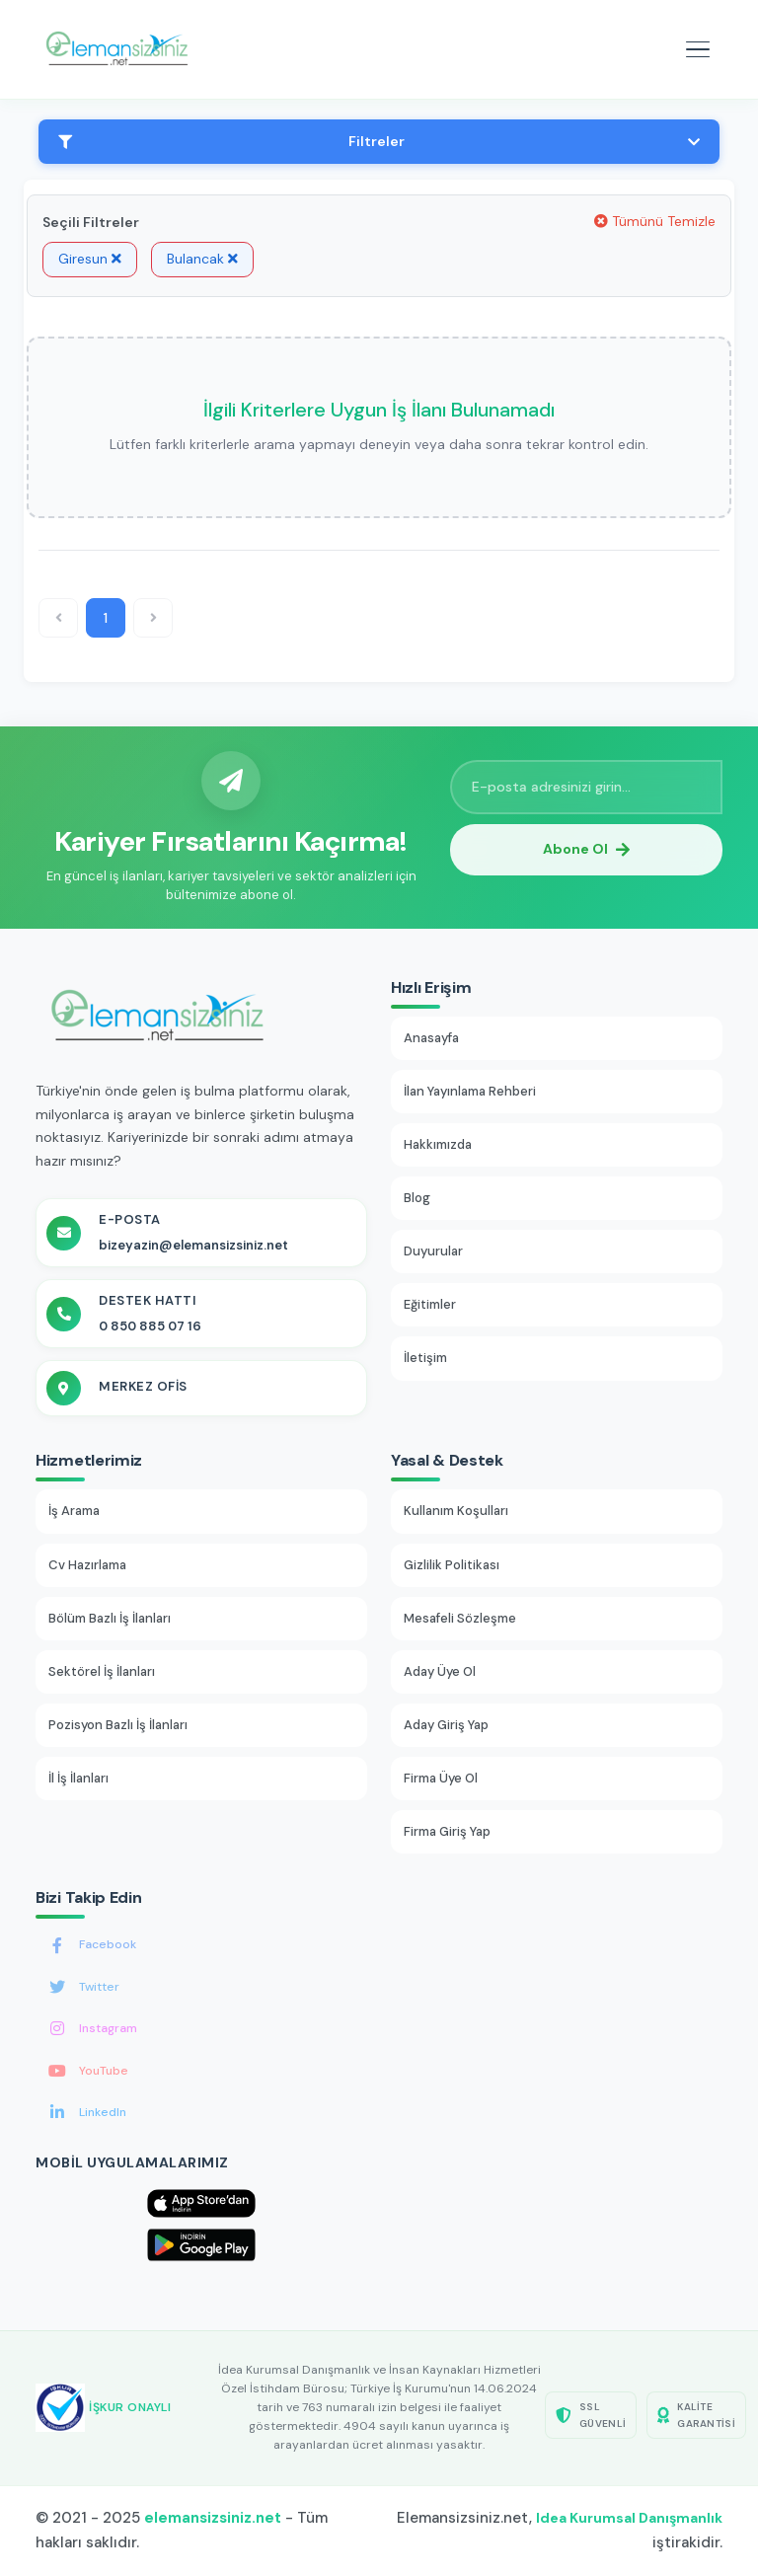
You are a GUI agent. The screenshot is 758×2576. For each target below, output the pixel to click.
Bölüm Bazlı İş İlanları (109, 1618)
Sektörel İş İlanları (101, 1671)
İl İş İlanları (78, 1778)
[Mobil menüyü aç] (697, 49)
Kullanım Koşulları (456, 1510)
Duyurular (433, 1251)
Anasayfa (431, 1037)
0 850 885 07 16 (150, 1326)
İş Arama (74, 1510)
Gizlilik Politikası (451, 1564)
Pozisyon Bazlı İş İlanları (118, 1724)
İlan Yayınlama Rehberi (470, 1091)
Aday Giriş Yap (446, 1724)
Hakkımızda (438, 1144)
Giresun (89, 258)
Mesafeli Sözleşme (460, 1618)
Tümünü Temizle (655, 221)
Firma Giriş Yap (447, 1831)
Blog (417, 1197)
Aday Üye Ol (440, 1671)
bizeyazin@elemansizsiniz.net (193, 1245)
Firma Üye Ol (441, 1778)
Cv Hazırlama (87, 1564)
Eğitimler (430, 1304)
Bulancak (202, 258)
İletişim (425, 1357)
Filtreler (379, 141)
